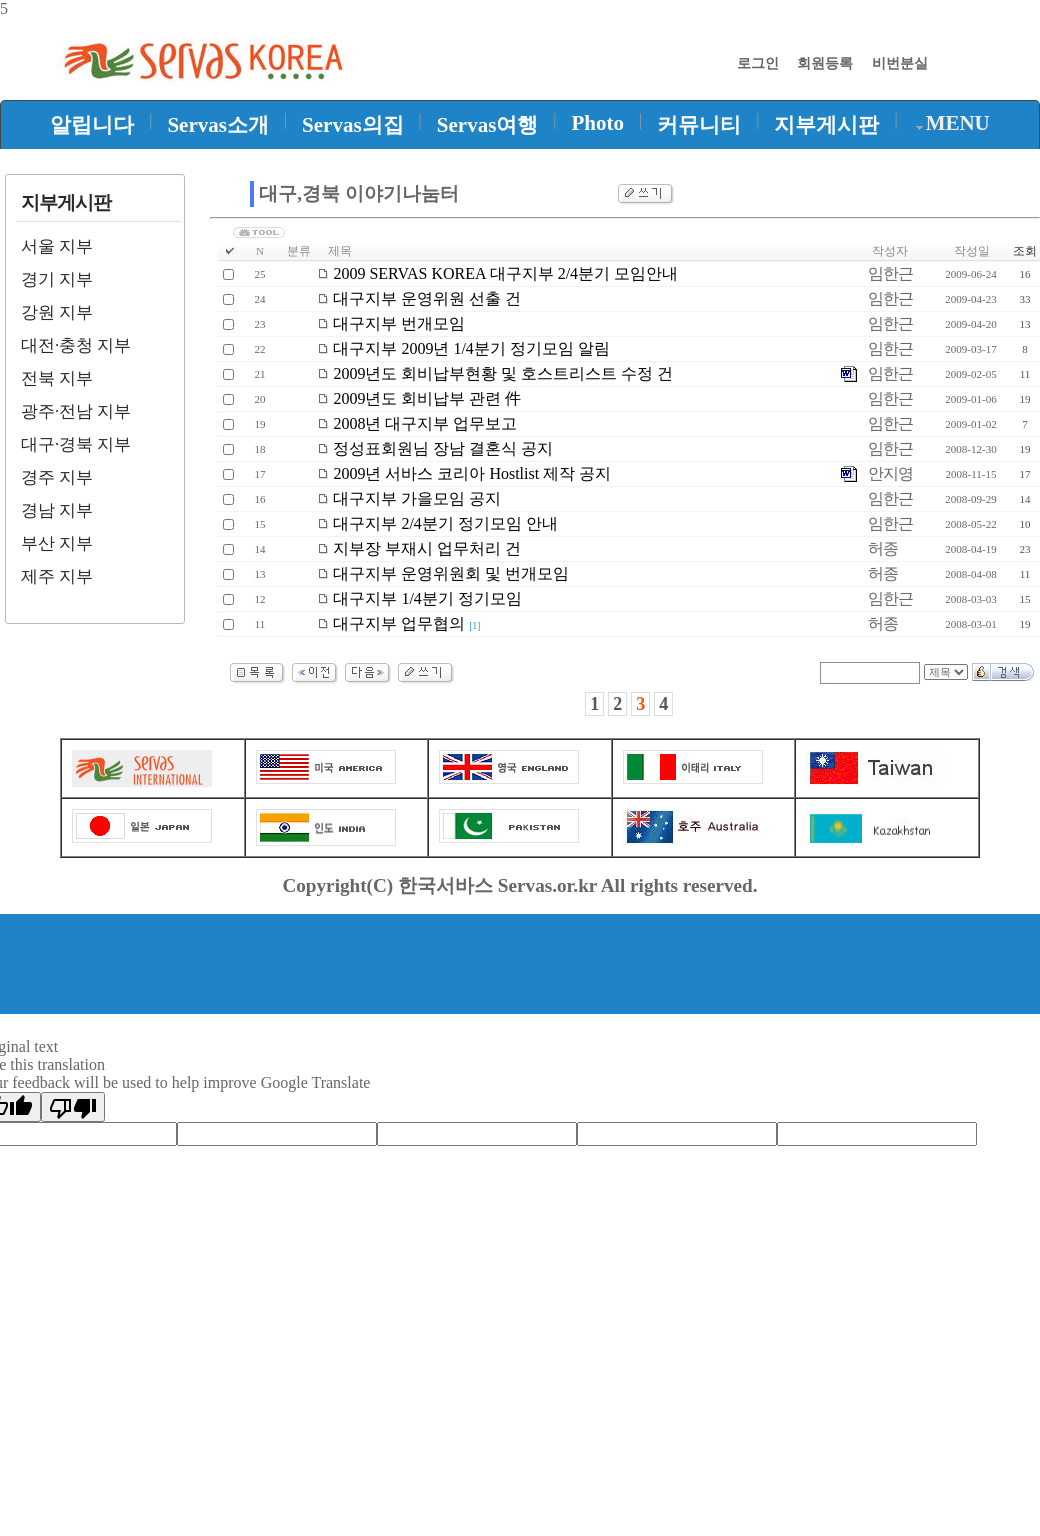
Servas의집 (353, 125)
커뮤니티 (699, 125)
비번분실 (900, 63)
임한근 (890, 273)
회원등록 (825, 63)
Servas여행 (488, 125)
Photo (598, 123)
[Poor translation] (73, 1107)
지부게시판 (826, 125)
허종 (883, 548)
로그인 (758, 63)
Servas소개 (218, 125)
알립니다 (92, 125)
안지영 (890, 473)
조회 (1025, 251)
